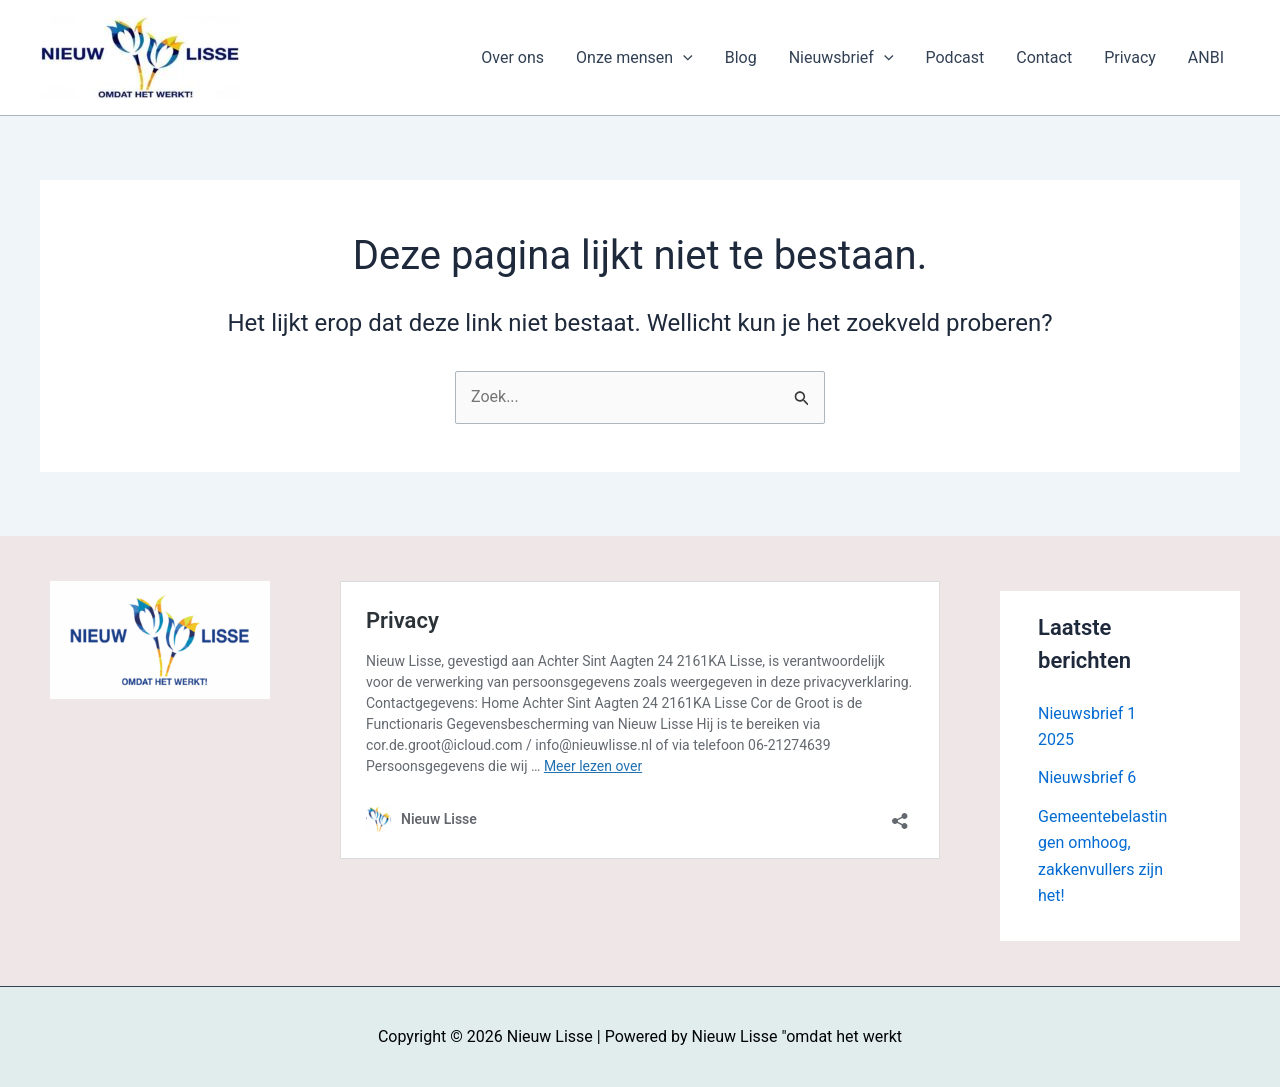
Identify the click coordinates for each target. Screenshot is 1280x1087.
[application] (683, 58)
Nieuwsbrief (841, 58)
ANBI (1206, 57)
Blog (741, 57)
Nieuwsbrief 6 (1087, 777)
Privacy (1130, 57)
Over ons (512, 57)
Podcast (955, 57)
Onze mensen (634, 58)
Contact (1044, 57)
